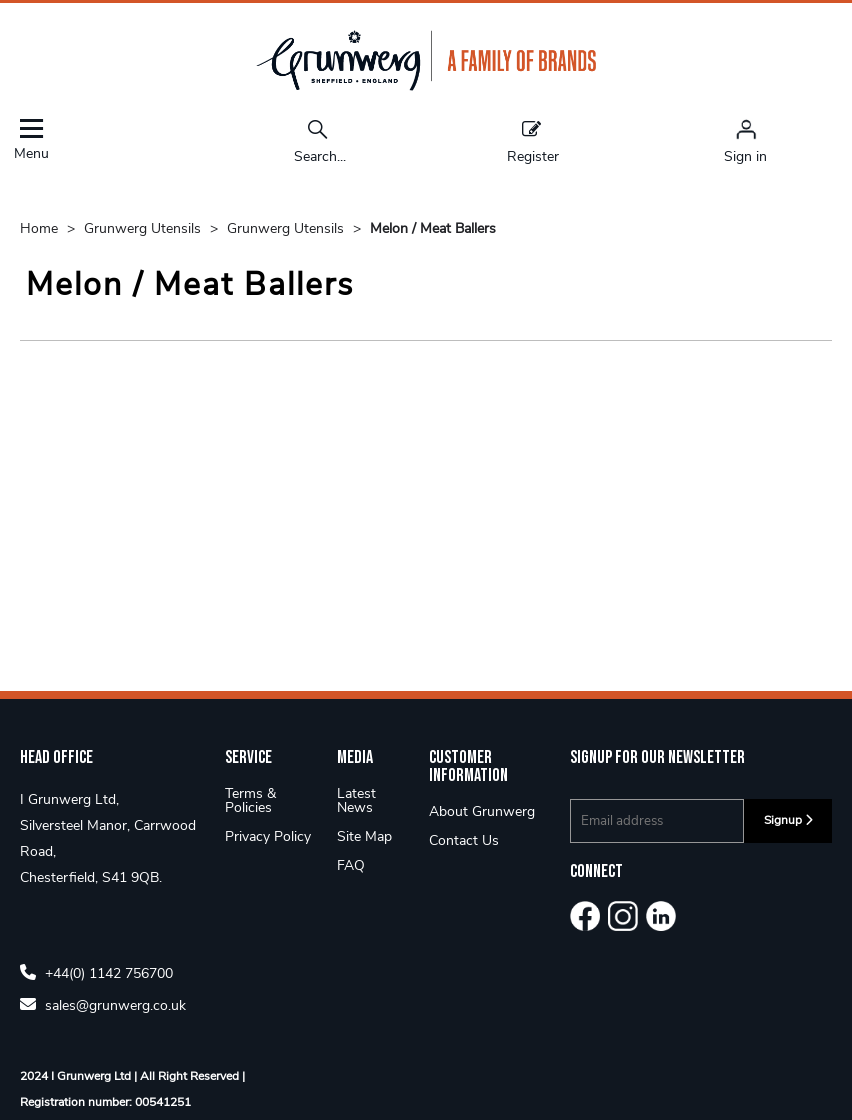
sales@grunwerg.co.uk (103, 1004)
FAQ (351, 865)
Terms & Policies (250, 800)
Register (533, 141)
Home (41, 228)
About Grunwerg (482, 811)
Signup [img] (788, 820)
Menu (31, 139)
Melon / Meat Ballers (433, 228)
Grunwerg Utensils (144, 228)
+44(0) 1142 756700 (96, 972)
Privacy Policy (268, 836)
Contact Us (464, 840)
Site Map (364, 836)
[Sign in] (745, 141)
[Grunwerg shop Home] (426, 86)
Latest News (356, 800)
